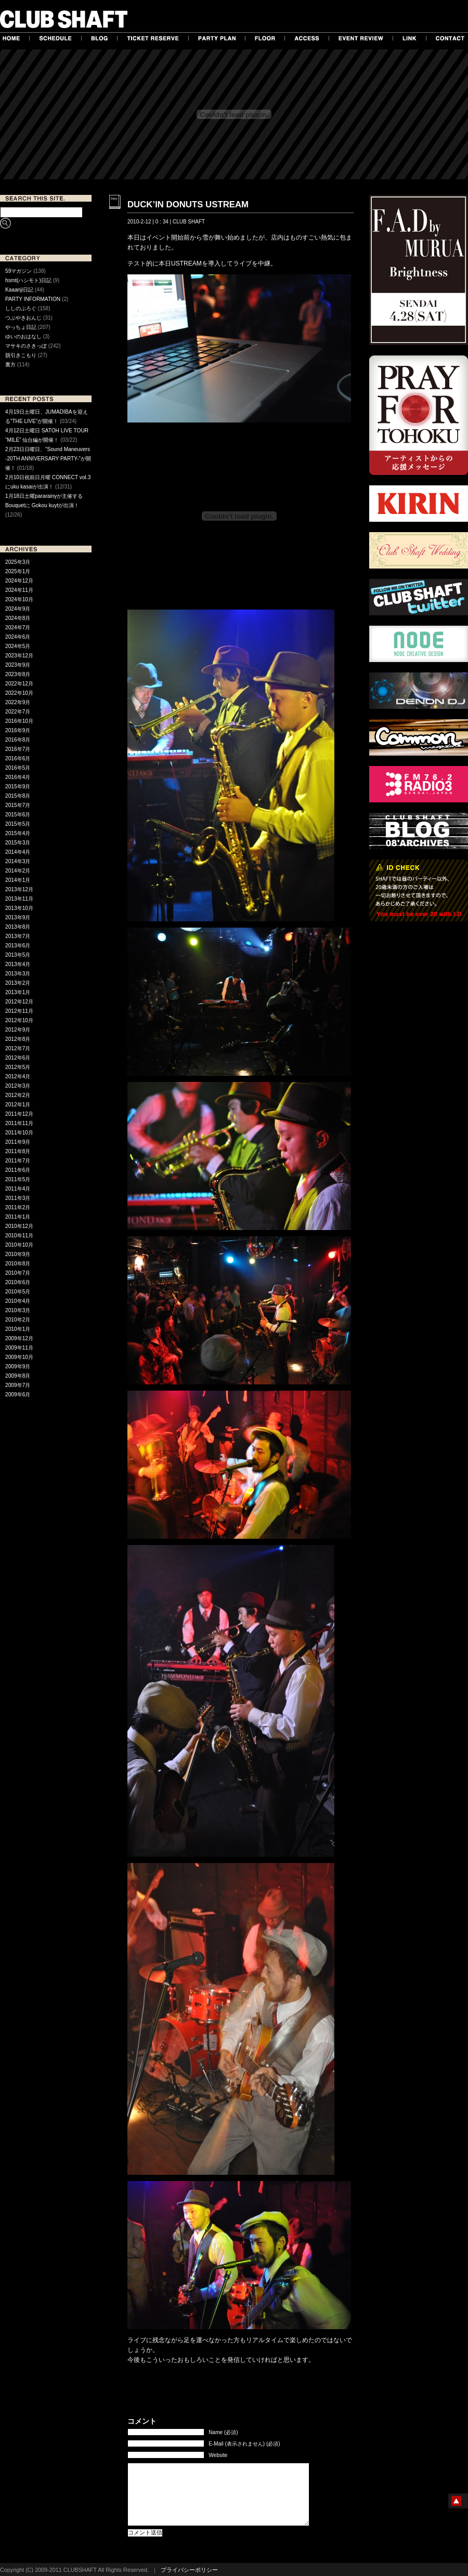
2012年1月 (17, 1104)
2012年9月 (17, 1030)
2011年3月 (17, 1198)
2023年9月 (17, 665)
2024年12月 (19, 581)
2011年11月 (19, 1123)
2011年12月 (19, 1114)
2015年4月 (17, 833)
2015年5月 (17, 824)
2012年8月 (17, 1039)
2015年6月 (17, 814)
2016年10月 (19, 721)
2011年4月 (17, 1189)
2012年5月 (17, 1067)
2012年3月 (17, 1086)
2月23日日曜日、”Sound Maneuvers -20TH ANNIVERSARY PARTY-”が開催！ (48, 458)
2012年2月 (17, 1095)
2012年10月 (19, 1020)
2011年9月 (17, 1142)
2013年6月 (17, 945)
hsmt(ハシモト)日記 (28, 280)
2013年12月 (19, 889)
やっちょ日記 (20, 327)
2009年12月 (19, 1338)
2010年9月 (17, 1254)
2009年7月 (17, 1385)
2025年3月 (17, 562)
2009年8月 (17, 1376)
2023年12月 (19, 655)
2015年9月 (17, 786)
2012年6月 (17, 1058)
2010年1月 (17, 1329)
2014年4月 (17, 852)
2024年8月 (17, 618)
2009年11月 (19, 1348)
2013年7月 (17, 936)
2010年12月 (19, 1226)
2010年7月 (17, 1273)
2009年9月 (17, 1366)
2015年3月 (17, 843)
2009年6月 (17, 1394)
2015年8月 (17, 796)
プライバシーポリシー (189, 2570)
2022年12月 (19, 683)
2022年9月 (17, 702)
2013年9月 (17, 917)
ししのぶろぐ (20, 308)
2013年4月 (17, 964)
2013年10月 (19, 908)
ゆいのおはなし (23, 336)
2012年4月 (17, 1076)
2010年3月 (17, 1310)
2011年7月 (17, 1161)
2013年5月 (17, 955)
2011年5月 (17, 1179)
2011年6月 (17, 1170)
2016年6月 (17, 758)
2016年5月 (17, 768)
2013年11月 (19, 899)
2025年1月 (17, 571)
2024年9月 (17, 609)
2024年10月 (19, 599)
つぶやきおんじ (23, 318)
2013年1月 (17, 992)
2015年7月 (17, 805)
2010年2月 (17, 1320)
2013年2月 (17, 983)
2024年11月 (19, 590)
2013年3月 (17, 973)
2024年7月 (17, 627)
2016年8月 (17, 740)
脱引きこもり (20, 355)
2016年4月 (17, 777)
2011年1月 (17, 1217)
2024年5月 (17, 646)
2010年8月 (17, 1263)
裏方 (10, 364)
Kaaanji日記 (19, 290)
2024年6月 (17, 637)
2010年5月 (17, 1291)
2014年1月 (17, 880)
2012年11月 (19, 1011)
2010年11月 (19, 1235)
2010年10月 (19, 1245)
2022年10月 (19, 693)
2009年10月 (19, 1357)
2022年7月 (17, 712)
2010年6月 (17, 1282)
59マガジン (18, 271)
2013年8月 (17, 927)
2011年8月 (17, 1151)
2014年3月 (17, 861)
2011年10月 (19, 1132)
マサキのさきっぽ (26, 346)
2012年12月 (19, 1002)
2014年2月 (17, 871)
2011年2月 (17, 1207)
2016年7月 (17, 749)
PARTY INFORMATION (32, 299)
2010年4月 (17, 1301)
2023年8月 (17, 674)
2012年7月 (17, 1048)
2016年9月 (17, 730)
